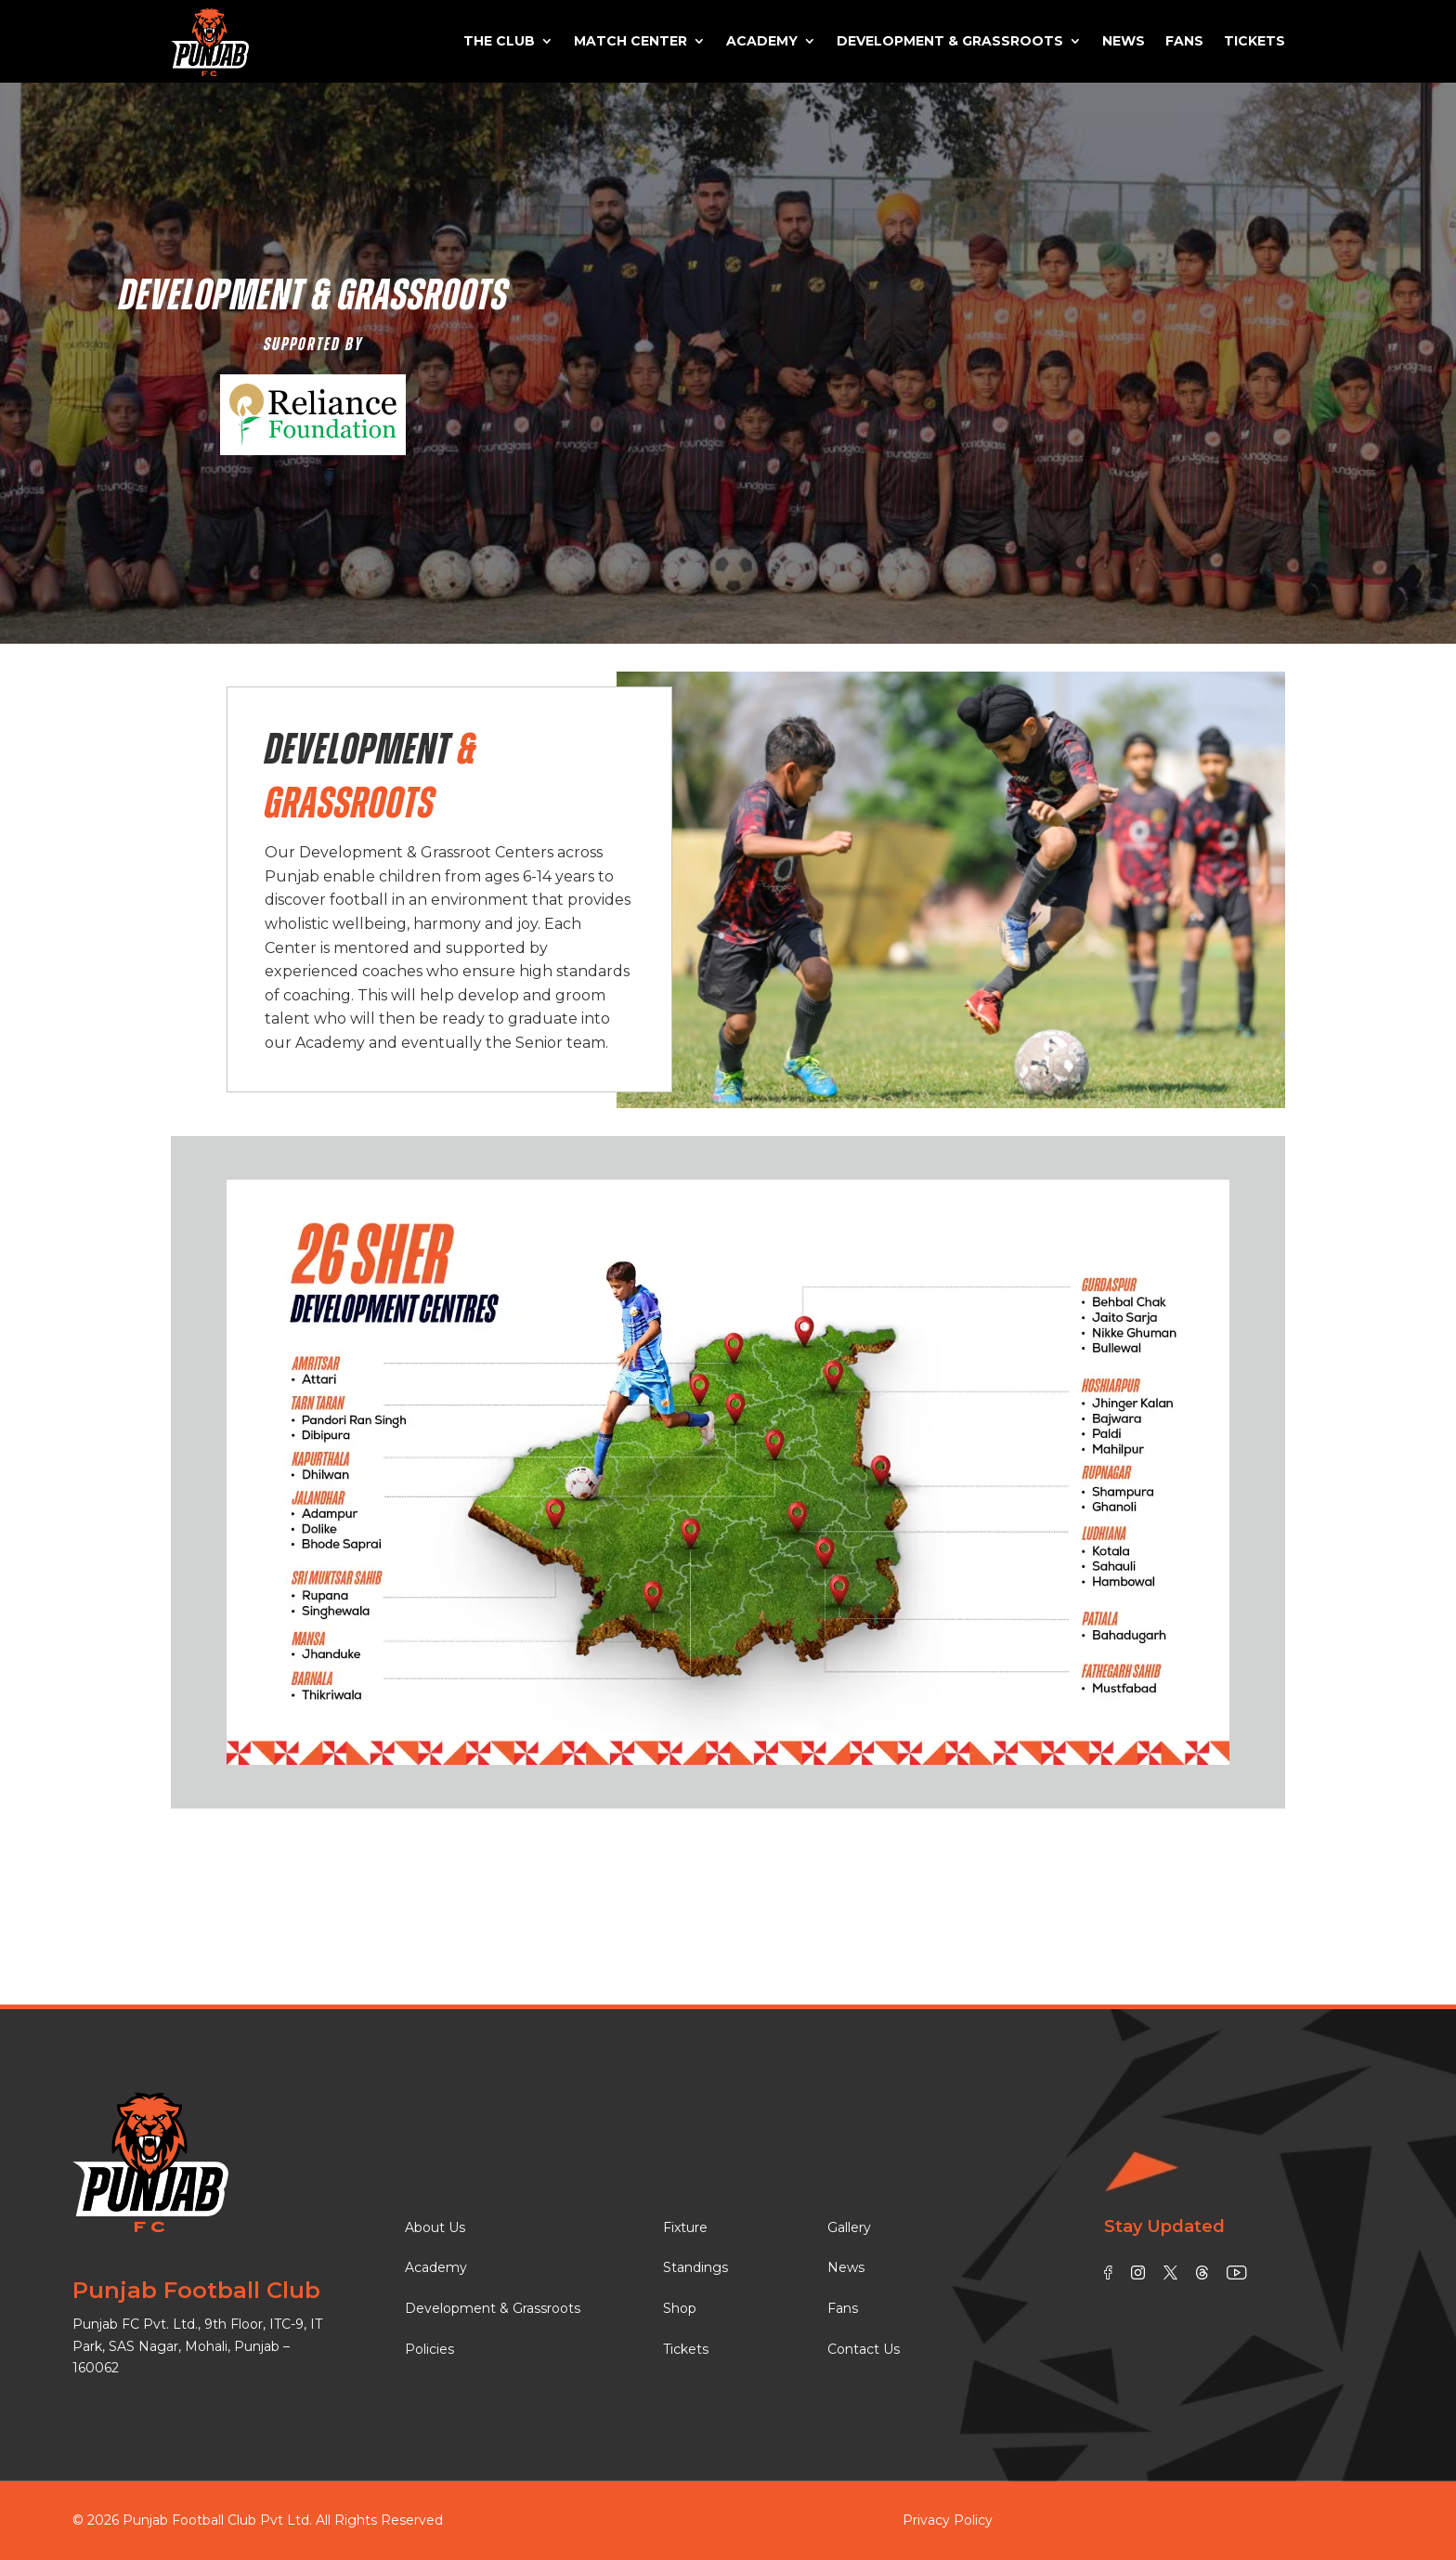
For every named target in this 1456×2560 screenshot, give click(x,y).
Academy (762, 41)
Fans (1184, 41)
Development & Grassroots (950, 41)
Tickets (1254, 41)
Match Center (630, 41)
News (1123, 41)
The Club (499, 41)
